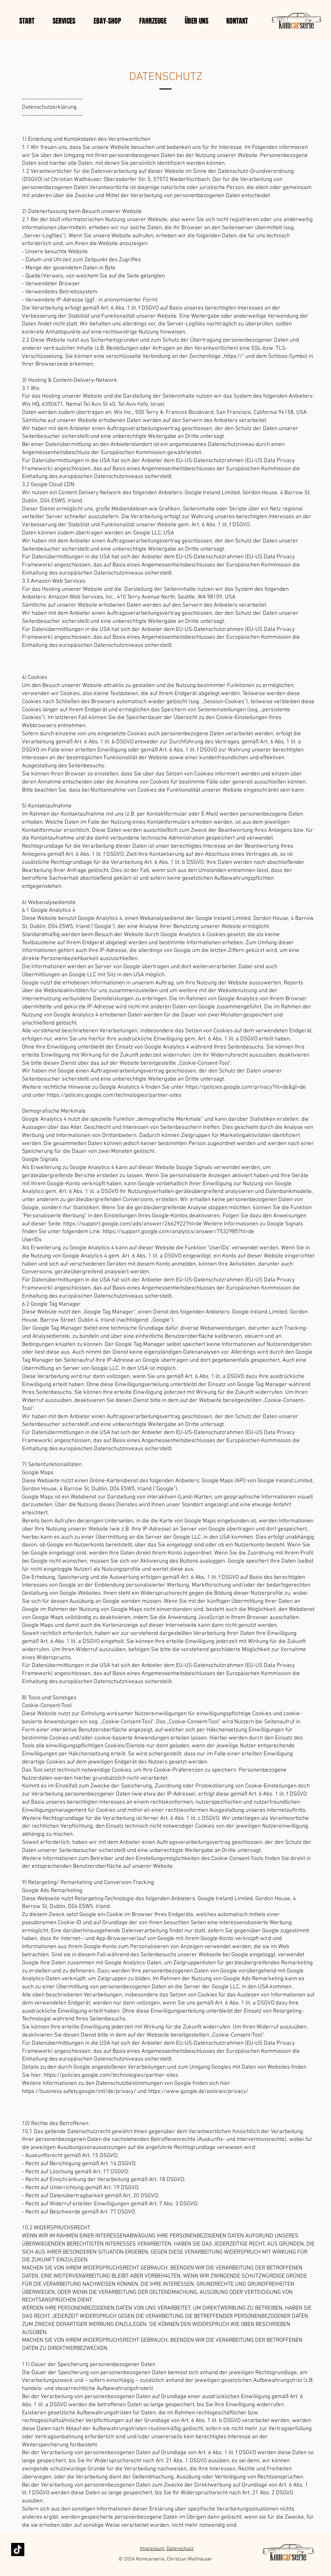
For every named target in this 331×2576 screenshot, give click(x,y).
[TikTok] (17, 2549)
